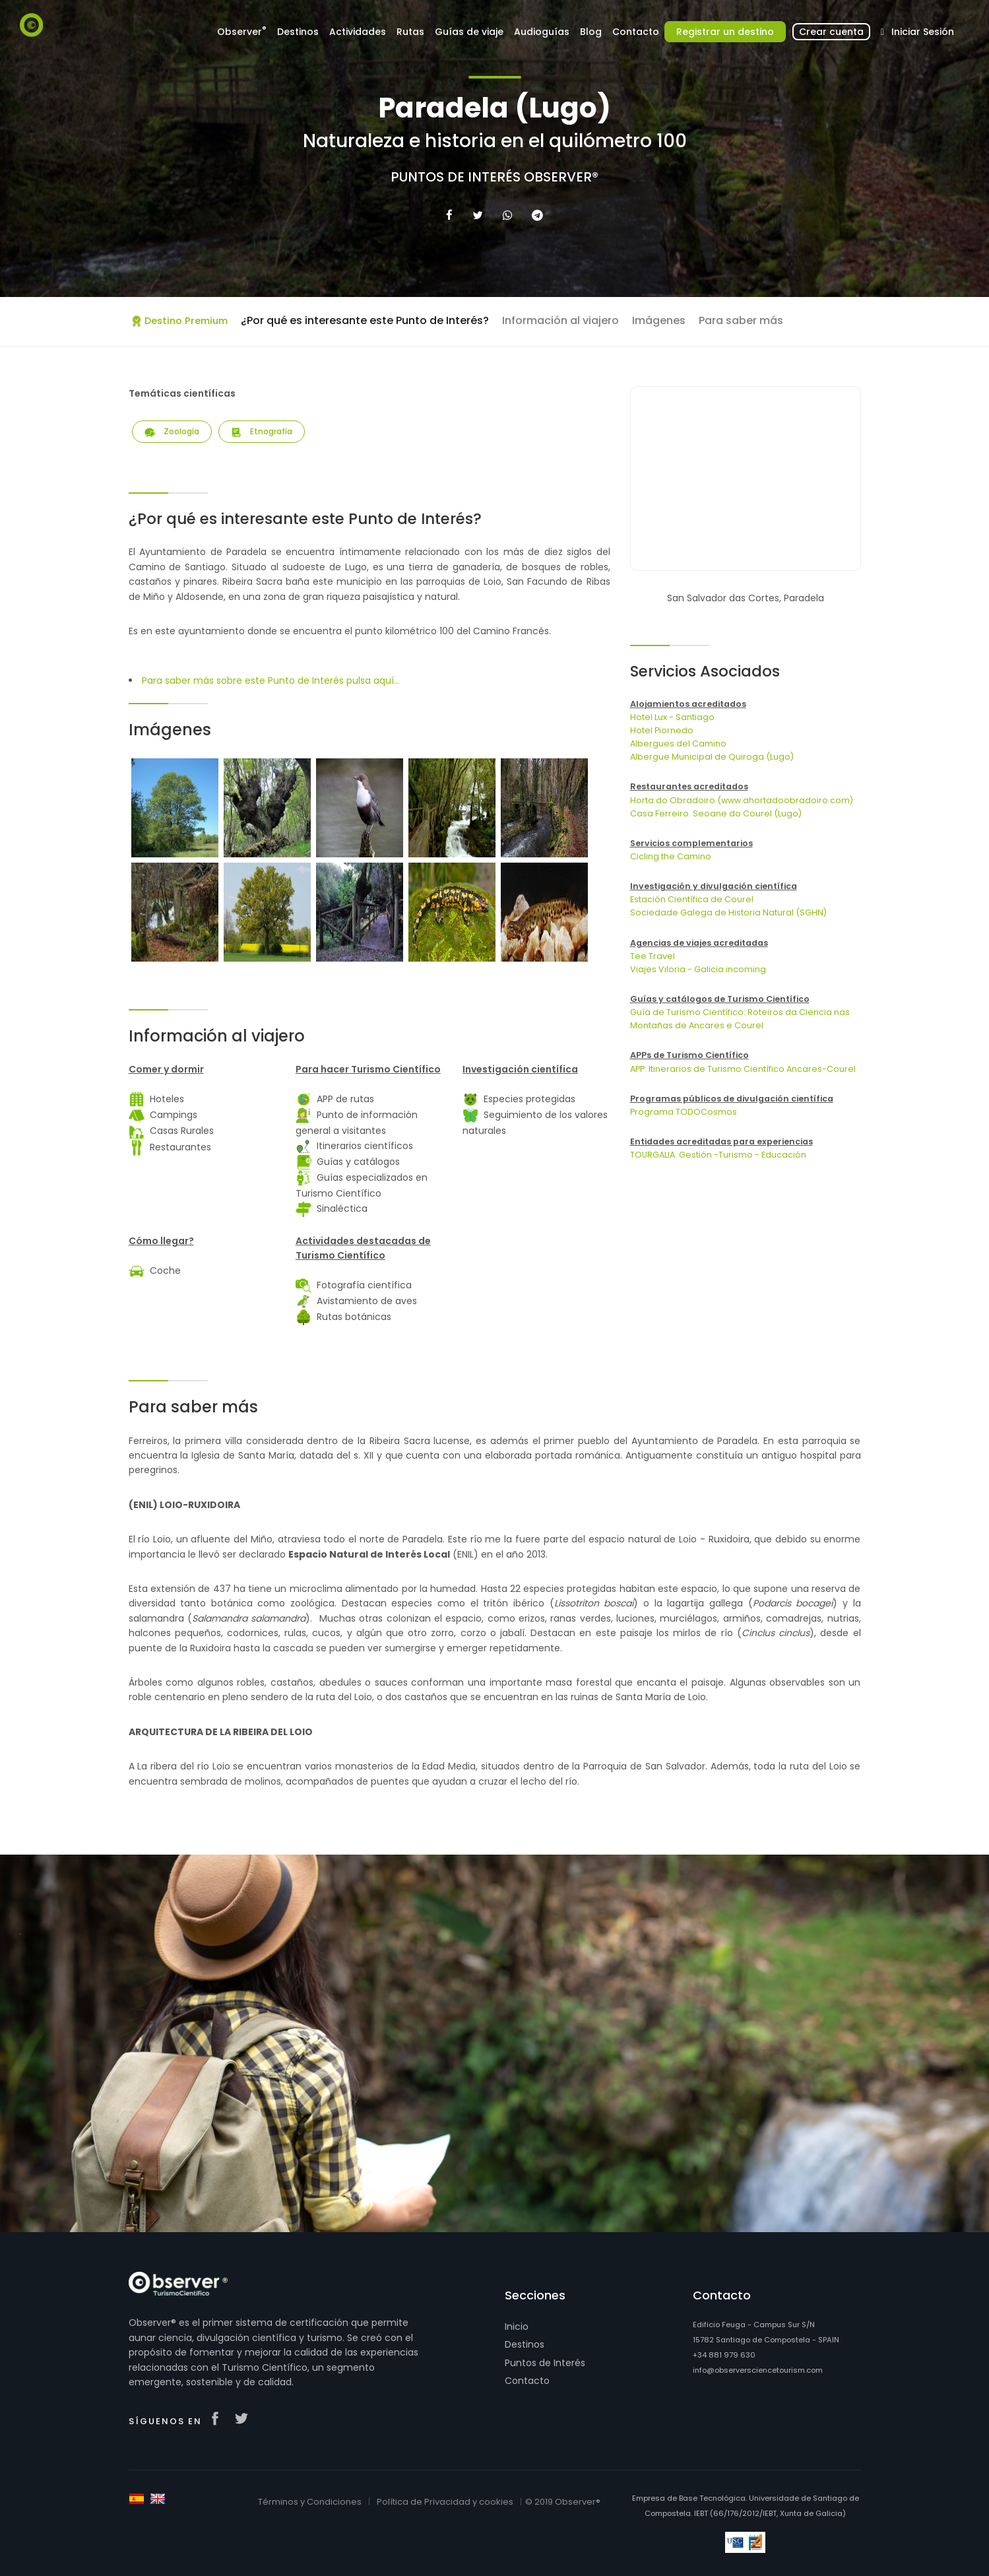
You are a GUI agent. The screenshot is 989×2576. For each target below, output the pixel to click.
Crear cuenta (831, 31)
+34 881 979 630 (724, 2355)
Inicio (516, 2326)
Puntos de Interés (545, 2362)
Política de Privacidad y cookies (445, 2501)
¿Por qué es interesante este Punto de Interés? (365, 320)
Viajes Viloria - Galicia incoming (698, 969)
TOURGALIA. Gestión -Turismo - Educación (718, 1154)
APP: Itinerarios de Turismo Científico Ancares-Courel (743, 1068)
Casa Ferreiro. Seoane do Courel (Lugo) (716, 813)
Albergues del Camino (678, 743)
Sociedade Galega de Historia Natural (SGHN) (728, 912)
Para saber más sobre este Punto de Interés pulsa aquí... (271, 680)
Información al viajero (560, 320)
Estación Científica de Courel (691, 899)
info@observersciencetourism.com (758, 2370)
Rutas (410, 31)
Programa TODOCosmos (683, 1111)
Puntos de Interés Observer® (494, 177)
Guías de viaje (469, 31)
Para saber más (741, 320)
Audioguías (541, 31)
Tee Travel (652, 956)
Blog (591, 31)
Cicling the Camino (670, 856)
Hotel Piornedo (661, 730)
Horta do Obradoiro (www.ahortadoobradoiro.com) (741, 800)
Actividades (357, 31)
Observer (242, 31)
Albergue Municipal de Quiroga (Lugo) (712, 756)
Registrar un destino (725, 31)
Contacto (635, 31)
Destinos (298, 31)
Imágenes (659, 320)
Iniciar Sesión (915, 31)
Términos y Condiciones (310, 2501)
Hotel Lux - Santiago (672, 717)
